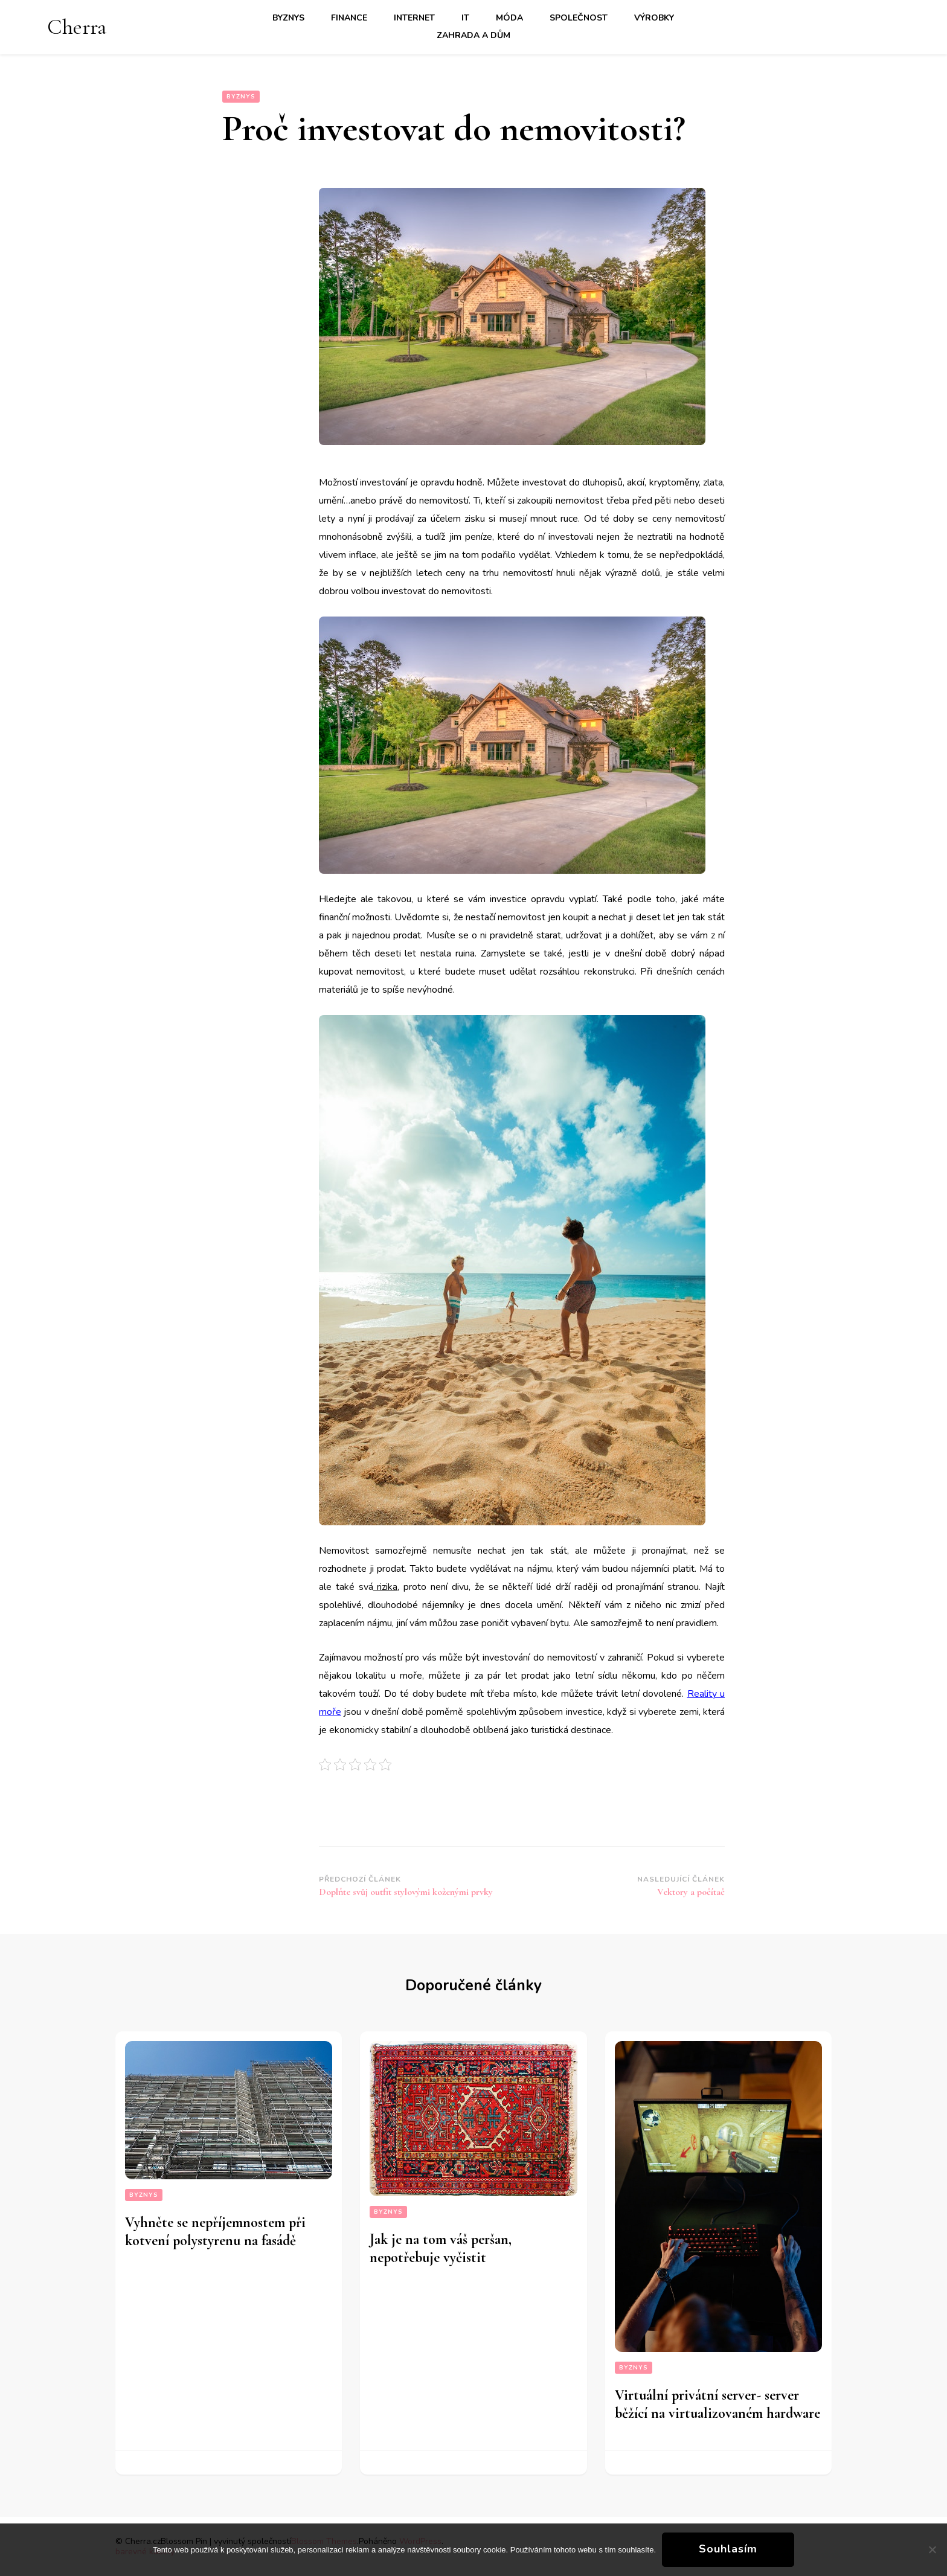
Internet (414, 18)
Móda (509, 18)
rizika (385, 1587)
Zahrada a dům (473, 35)
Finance (349, 18)
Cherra (76, 27)
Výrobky (654, 18)
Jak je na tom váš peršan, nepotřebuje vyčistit (441, 2248)
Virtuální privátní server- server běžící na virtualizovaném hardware (717, 2404)
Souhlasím (728, 2549)
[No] (932, 2549)
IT (465, 18)
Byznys (288, 18)
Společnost (579, 18)
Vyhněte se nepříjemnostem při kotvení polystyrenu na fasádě (215, 2231)
